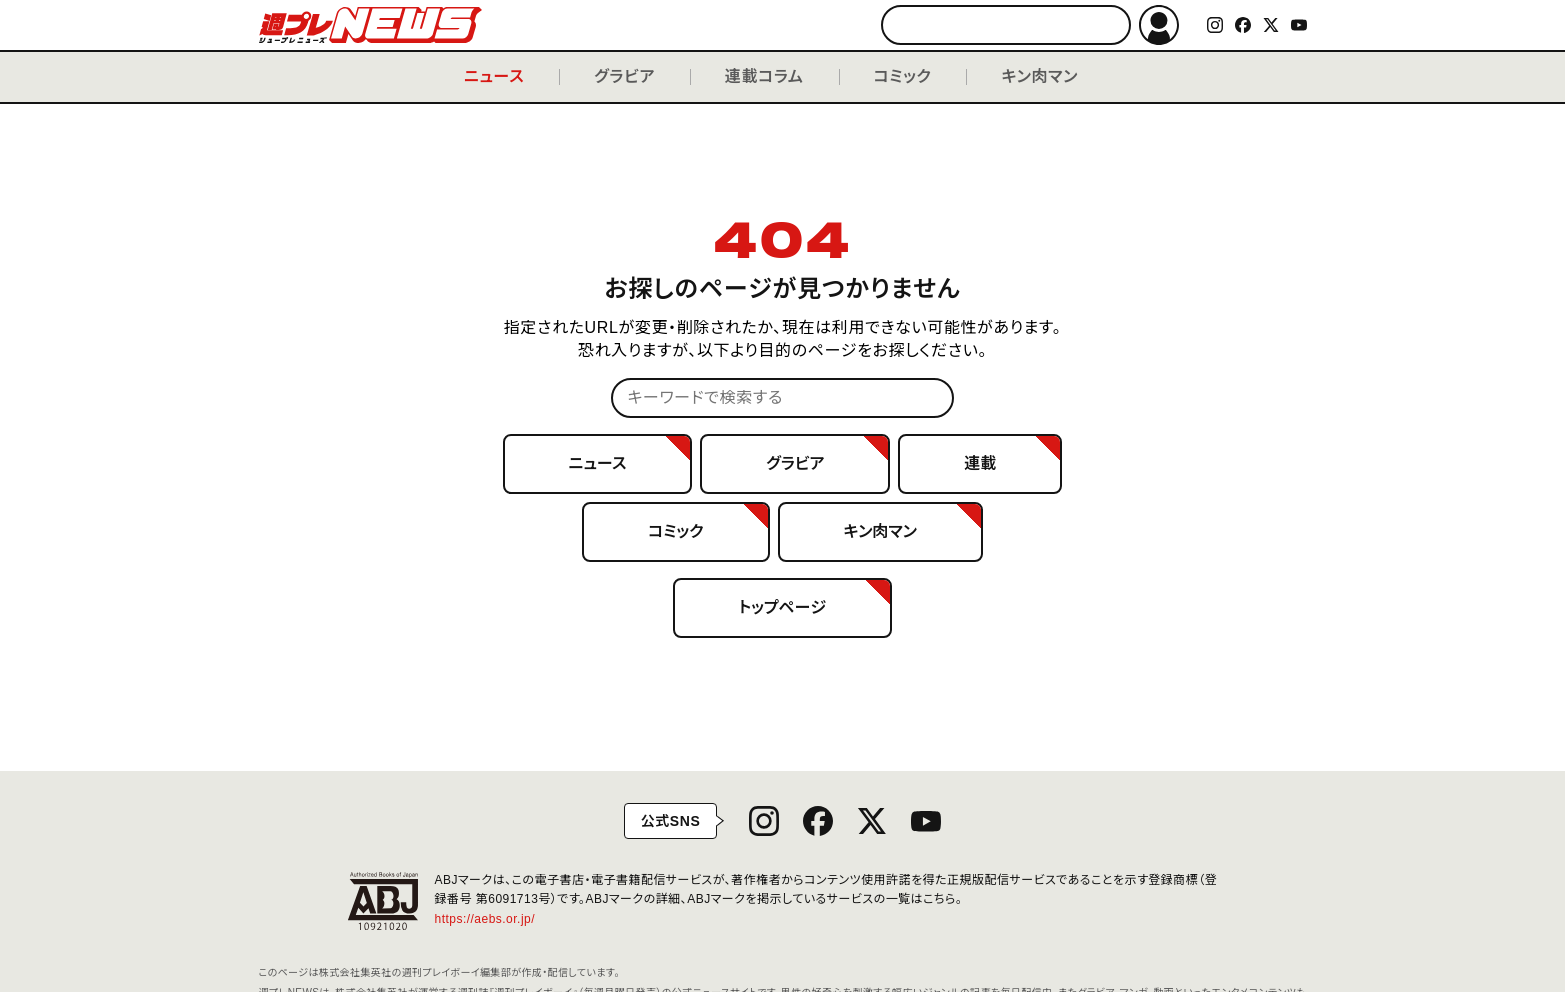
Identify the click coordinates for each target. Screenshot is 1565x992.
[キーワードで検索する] (1006, 25)
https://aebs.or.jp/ (492, 919)
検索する (1106, 25)
